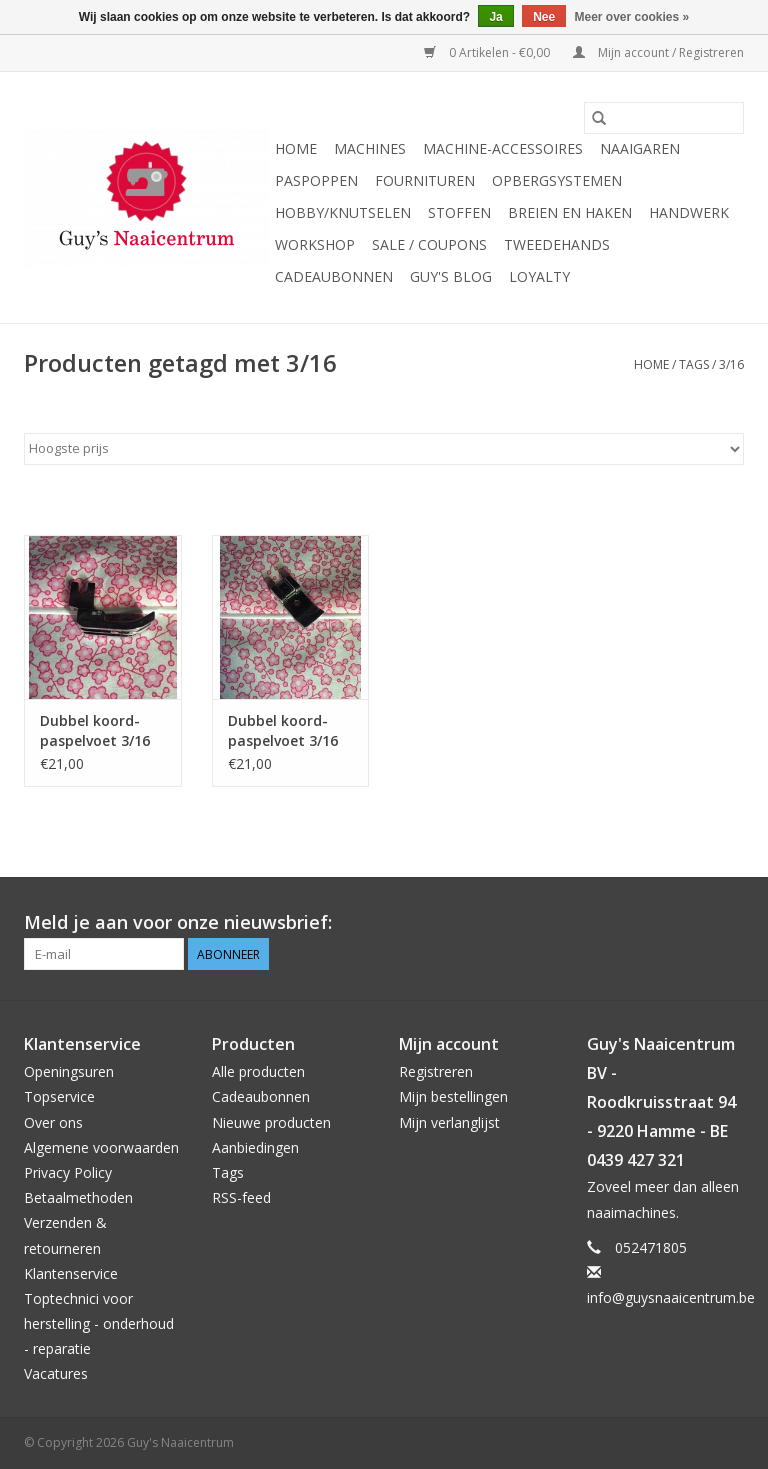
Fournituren (425, 180)
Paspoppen (316, 180)
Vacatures (56, 1373)
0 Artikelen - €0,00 (488, 52)
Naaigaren (640, 148)
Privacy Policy (68, 1172)
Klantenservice (71, 1273)
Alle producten (258, 1071)
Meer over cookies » (632, 17)
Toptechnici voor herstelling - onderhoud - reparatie (99, 1323)
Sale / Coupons (429, 244)
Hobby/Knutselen (343, 212)
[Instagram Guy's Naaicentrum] (728, 923)
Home (296, 148)
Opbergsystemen (557, 180)
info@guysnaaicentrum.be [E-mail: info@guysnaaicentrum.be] (671, 1297)
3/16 (731, 364)
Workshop (315, 244)
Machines (370, 148)
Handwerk (689, 212)
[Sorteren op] (384, 449)
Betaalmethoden (78, 1197)
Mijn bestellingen (453, 1096)
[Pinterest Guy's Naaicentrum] (692, 923)
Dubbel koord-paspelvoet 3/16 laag (95, 731)
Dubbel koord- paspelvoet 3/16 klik (283, 731)
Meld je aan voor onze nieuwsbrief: (178, 922)
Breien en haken (570, 212)
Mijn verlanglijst (449, 1122)
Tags (694, 364)
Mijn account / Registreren (658, 52)
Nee (544, 17)
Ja (495, 17)
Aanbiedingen (255, 1147)
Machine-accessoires (503, 148)
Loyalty (539, 276)
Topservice (59, 1096)
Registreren (436, 1071)
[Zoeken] (664, 118)
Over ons (53, 1122)
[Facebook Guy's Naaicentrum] (656, 923)
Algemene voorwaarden (101, 1147)
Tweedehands (557, 244)
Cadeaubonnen (334, 276)
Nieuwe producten (271, 1122)
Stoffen (459, 212)
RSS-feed (241, 1197)
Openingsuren (69, 1071)
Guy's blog (451, 276)
